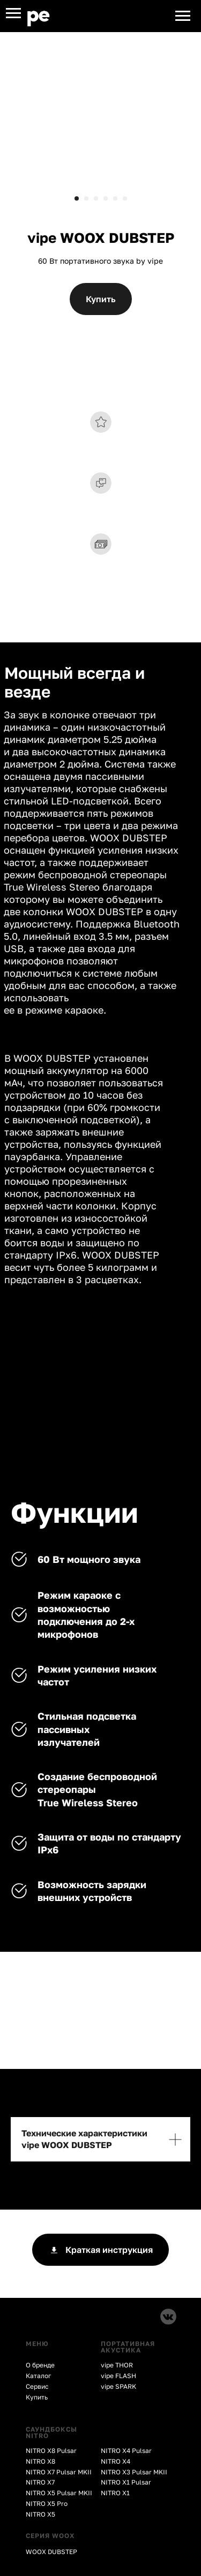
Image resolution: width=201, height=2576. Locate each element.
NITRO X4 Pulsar (126, 2451)
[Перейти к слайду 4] (105, 198)
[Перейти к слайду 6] (125, 198)
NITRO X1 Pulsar (126, 2482)
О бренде (40, 2365)
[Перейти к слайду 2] (86, 198)
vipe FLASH (118, 2376)
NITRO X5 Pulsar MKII (59, 2493)
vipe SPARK (118, 2386)
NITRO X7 (40, 2482)
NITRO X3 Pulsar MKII (134, 2472)
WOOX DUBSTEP (51, 2552)
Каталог (38, 2376)
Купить (37, 2397)
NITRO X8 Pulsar (51, 2451)
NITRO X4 (115, 2461)
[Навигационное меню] (13, 13)
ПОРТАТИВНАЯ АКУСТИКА (128, 2347)
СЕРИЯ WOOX (50, 2536)
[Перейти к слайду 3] (96, 198)
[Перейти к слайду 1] (77, 198)
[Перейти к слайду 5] (115, 198)
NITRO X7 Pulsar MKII (59, 2472)
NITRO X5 (40, 2514)
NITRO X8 (40, 2461)
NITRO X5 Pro (47, 2504)
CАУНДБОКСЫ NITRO (51, 2432)
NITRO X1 (115, 2493)
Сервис (37, 2386)
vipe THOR (117, 2365)
